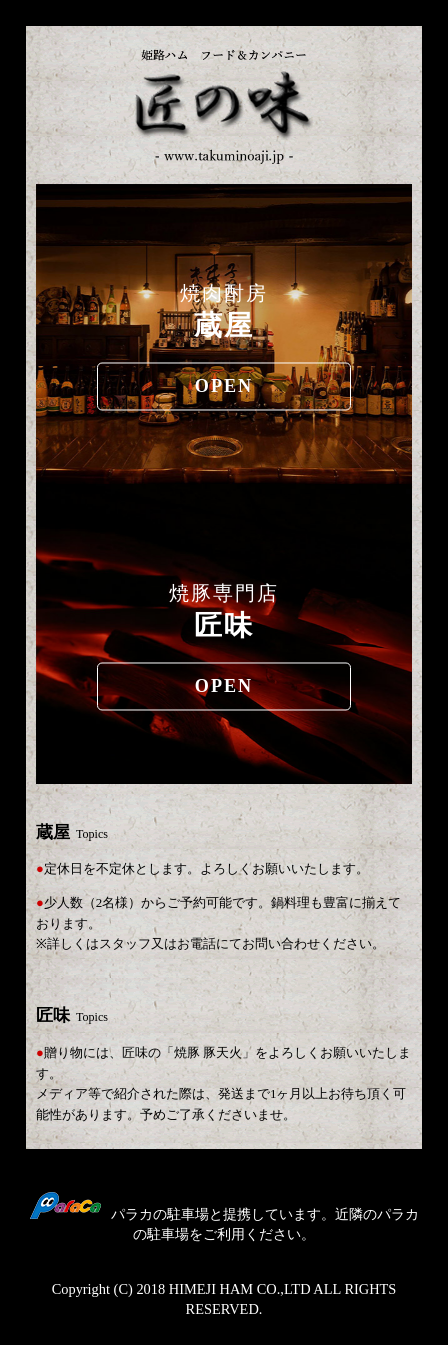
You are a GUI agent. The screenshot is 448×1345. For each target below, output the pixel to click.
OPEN (224, 386)
